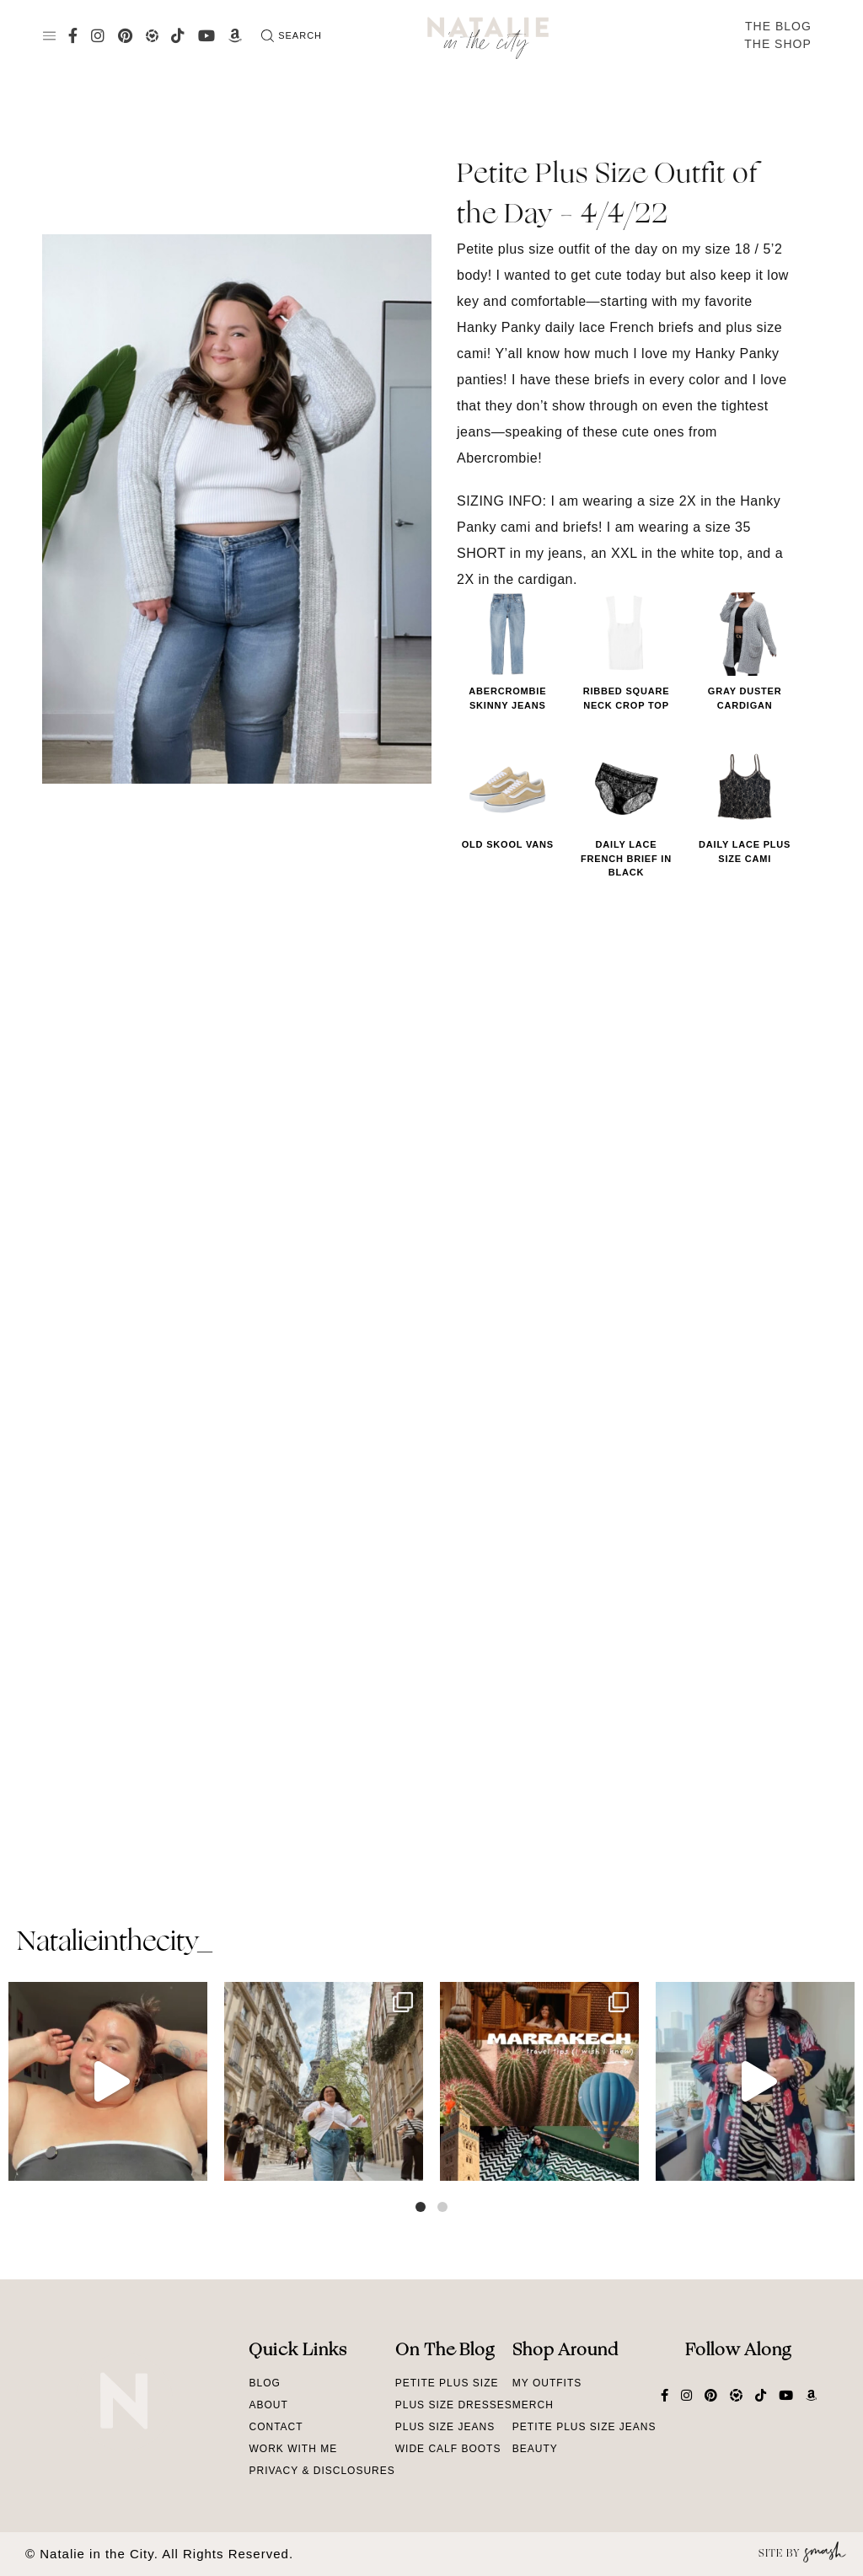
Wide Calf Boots (448, 2449)
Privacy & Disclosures (321, 2471)
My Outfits (547, 2383)
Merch (533, 2405)
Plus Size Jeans (445, 2427)
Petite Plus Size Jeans (584, 2427)
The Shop (778, 44)
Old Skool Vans (508, 844)
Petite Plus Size (447, 2383)
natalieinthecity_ (114, 1943)
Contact (276, 2427)
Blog (264, 2383)
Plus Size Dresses (453, 2405)
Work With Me (293, 2449)
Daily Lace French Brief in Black (626, 858)
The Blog (778, 26)
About (268, 2405)
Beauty (535, 2449)
